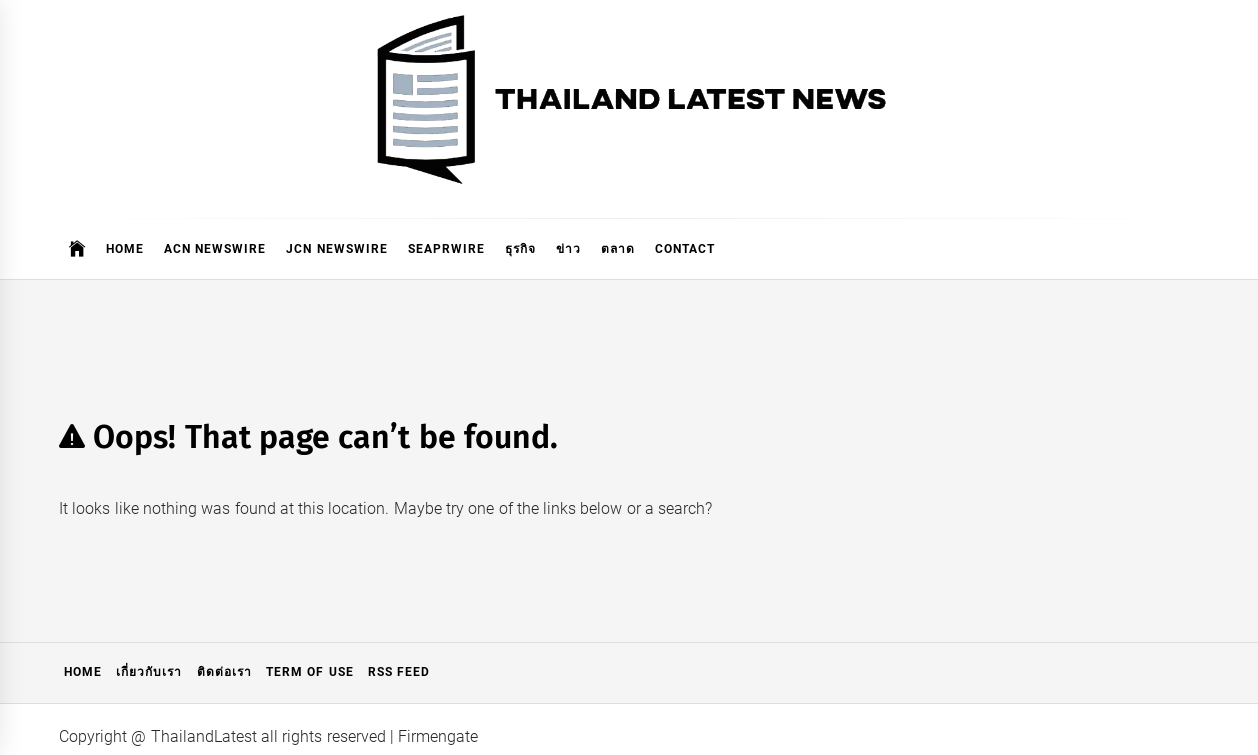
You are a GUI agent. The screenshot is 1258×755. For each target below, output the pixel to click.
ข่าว (568, 249)
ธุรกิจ (520, 249)
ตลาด (618, 249)
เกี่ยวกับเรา (149, 672)
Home (125, 249)
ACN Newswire (215, 249)
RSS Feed (399, 672)
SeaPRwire (446, 249)
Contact (685, 249)
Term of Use (310, 672)
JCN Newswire (336, 249)
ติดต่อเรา (224, 672)
